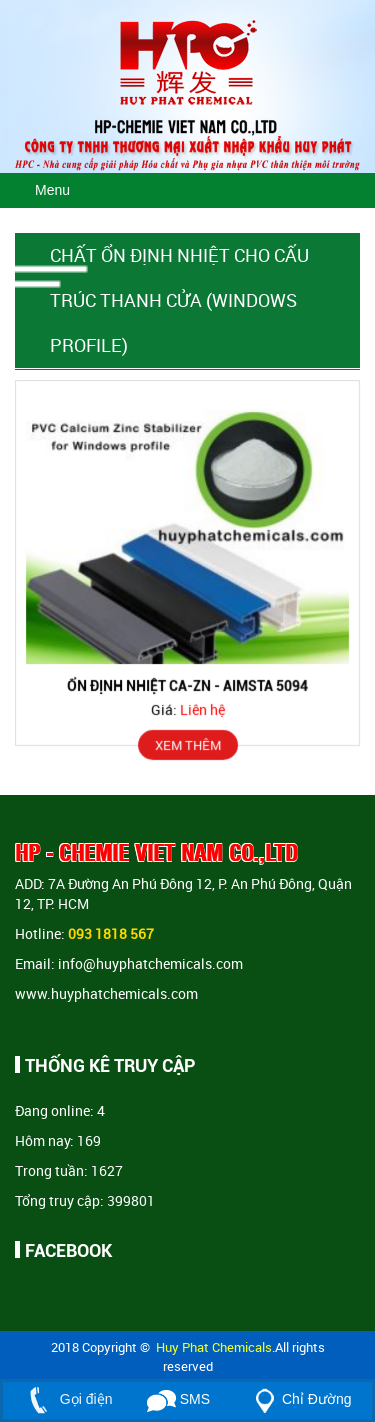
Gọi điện (66, 1399)
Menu (52, 190)
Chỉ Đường (299, 1399)
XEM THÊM (188, 744)
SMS (178, 1399)
